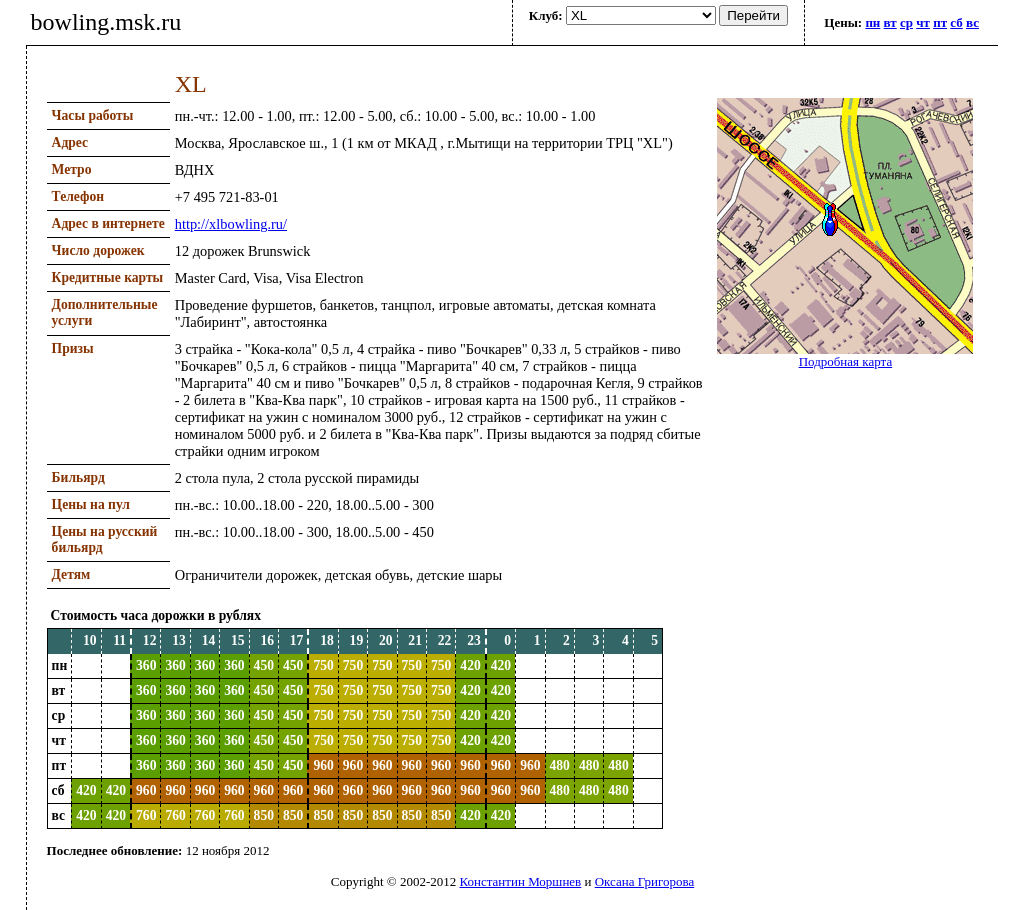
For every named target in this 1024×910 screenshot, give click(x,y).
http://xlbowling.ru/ (231, 224)
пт (940, 22)
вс (972, 22)
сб (956, 22)
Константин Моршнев (520, 881)
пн (872, 22)
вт (890, 22)
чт (923, 22)
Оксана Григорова (644, 881)
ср (906, 22)
